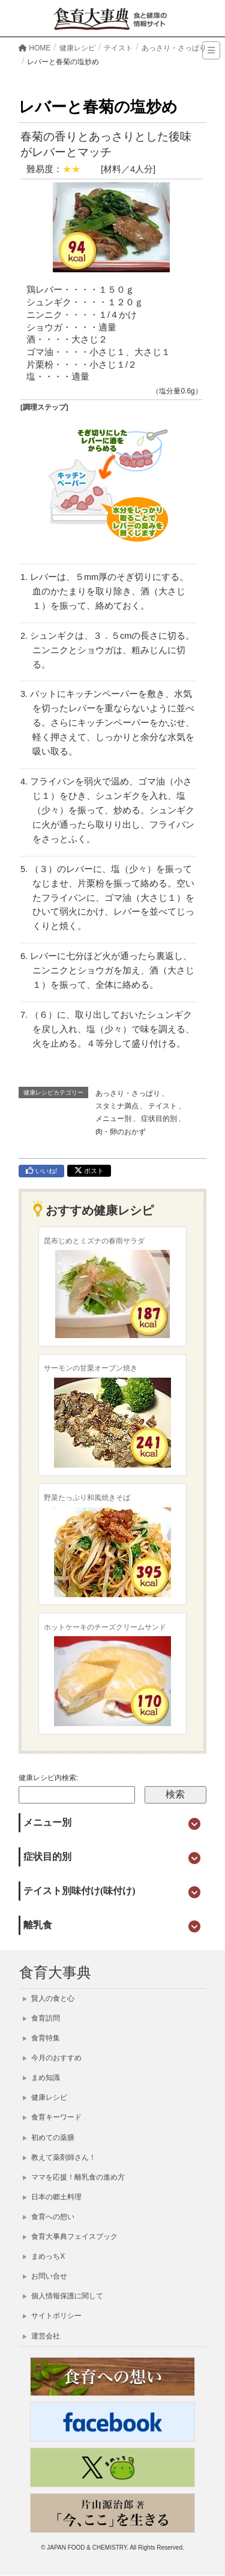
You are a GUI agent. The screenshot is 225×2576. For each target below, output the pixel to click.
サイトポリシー (52, 2316)
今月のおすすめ (52, 2058)
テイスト (162, 1106)
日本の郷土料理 (52, 2197)
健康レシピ (45, 2097)
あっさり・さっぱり (127, 1093)
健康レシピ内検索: (48, 1778)
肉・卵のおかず (120, 1132)
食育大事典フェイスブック (70, 2236)
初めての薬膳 (48, 2137)
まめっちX (44, 2256)
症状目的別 (159, 1118)
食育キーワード (52, 2117)
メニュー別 (113, 1118)
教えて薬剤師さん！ (59, 2157)
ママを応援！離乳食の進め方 (74, 2177)
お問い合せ (45, 2276)
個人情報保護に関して (63, 2296)
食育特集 (41, 2038)
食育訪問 (41, 2018)
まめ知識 (41, 2077)
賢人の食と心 (48, 1998)
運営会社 (41, 2336)
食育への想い (48, 2217)
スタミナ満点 (117, 1106)
